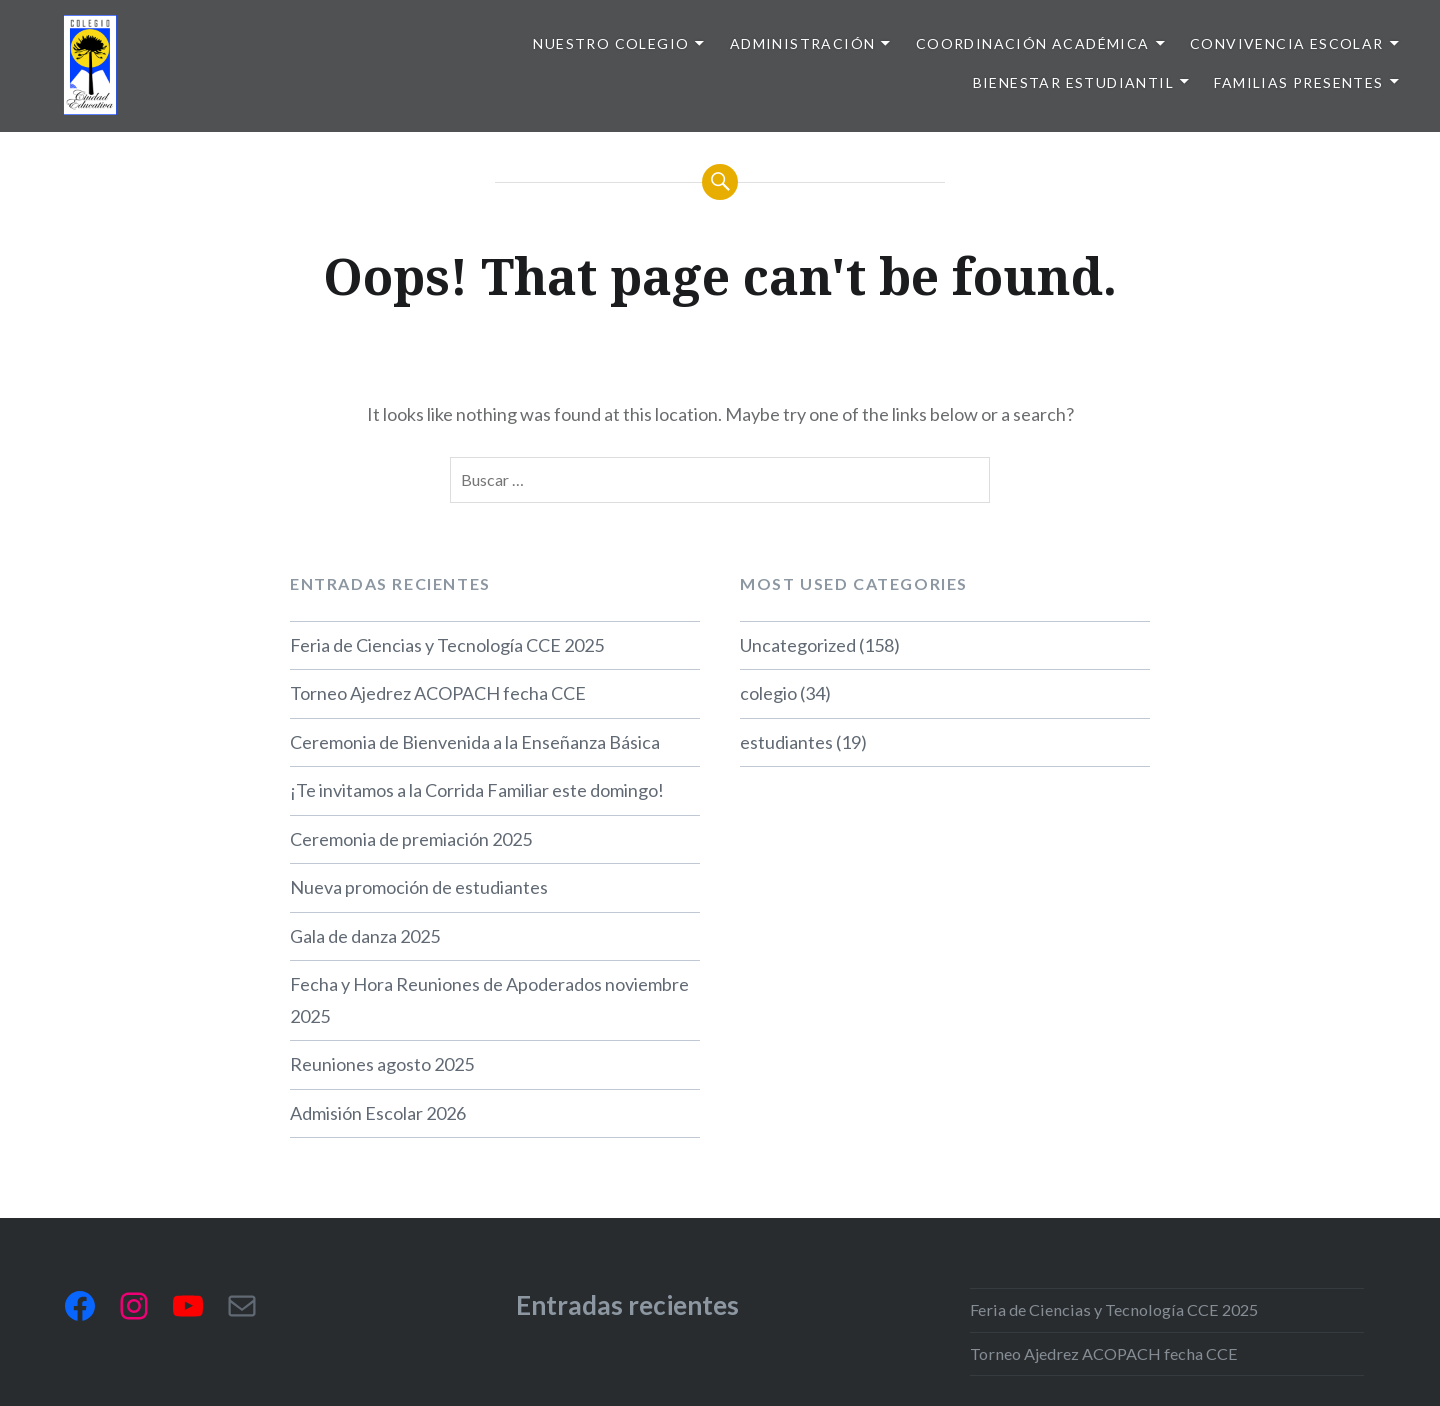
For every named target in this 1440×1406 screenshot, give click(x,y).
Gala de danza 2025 (365, 936)
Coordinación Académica (1033, 43)
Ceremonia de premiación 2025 (411, 839)
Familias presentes (1298, 82)
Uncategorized (798, 645)
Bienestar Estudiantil (1073, 82)
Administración (803, 43)
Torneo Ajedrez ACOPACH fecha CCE (438, 693)
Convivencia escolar (1287, 43)
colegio (768, 693)
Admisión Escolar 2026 (378, 1113)
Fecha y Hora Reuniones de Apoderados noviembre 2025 (489, 1000)
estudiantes (786, 742)
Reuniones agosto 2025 (382, 1064)
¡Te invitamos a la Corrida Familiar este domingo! (477, 790)
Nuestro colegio (611, 43)
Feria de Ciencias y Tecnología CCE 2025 (447, 645)
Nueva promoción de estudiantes (419, 887)
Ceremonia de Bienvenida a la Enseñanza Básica (475, 742)
